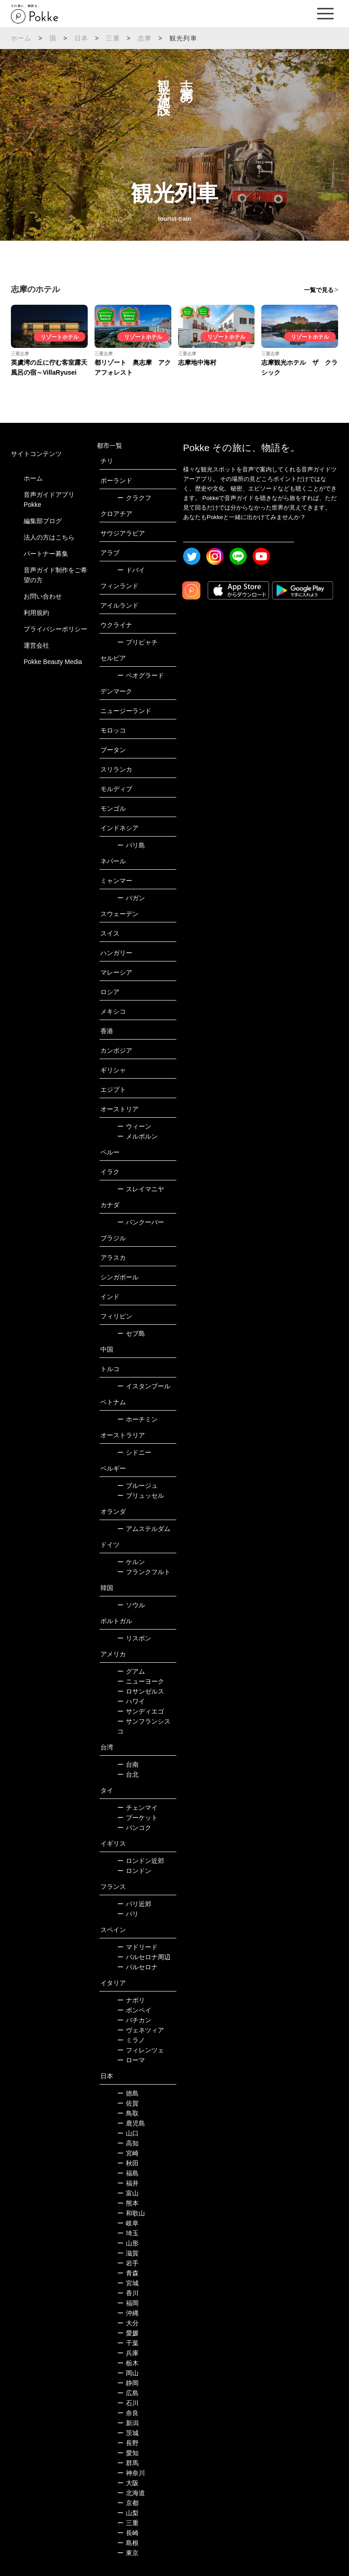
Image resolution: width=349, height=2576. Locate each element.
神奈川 (131, 2473)
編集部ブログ (43, 521)
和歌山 (131, 2213)
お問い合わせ (43, 596)
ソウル (131, 1605)
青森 (128, 2273)
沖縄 (128, 2313)
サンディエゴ (140, 1711)
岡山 (128, 2373)
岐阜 (128, 2223)
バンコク (134, 1827)
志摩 (144, 38)
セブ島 (131, 1333)
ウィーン (134, 1126)
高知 (128, 2143)
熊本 (128, 2203)
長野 (128, 2443)
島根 (128, 2542)
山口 (128, 2133)
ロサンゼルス (140, 1691)
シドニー (134, 1452)
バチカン (134, 2020)
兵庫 (128, 2353)
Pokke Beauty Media (53, 661)
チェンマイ (137, 1807)
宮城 (128, 2283)
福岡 (128, 2303)
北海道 (131, 2493)
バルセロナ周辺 (143, 1957)
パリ (128, 1913)
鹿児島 (131, 2123)
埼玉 (128, 2233)
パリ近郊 (134, 1903)
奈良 (128, 2413)
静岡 (128, 2383)
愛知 (128, 2453)
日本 (81, 38)
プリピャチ (137, 642)
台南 (128, 1764)
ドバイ (131, 570)
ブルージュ (137, 1485)
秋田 (128, 2163)
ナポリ (131, 2000)
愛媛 (128, 2333)
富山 (128, 2193)
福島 (128, 2173)
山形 (128, 2243)
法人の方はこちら (49, 537)
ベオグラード (140, 675)
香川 (128, 2293)
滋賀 (128, 2253)
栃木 (128, 2363)
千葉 (128, 2343)
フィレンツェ (140, 2050)
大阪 (128, 2483)
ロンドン (134, 1870)
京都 (128, 2503)
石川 (128, 2403)
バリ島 (131, 845)
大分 (128, 2323)
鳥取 (128, 2113)
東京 (128, 2552)
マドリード (137, 1947)
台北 (128, 1774)
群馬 (128, 2463)
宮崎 (128, 2153)
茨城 (128, 2433)
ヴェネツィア (140, 2030)
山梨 (128, 2513)
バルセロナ (137, 1967)
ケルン (131, 1561)
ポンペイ (134, 2010)
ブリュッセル (140, 1495)
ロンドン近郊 (140, 1860)
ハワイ (131, 1701)
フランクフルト (143, 1571)
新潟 (128, 2423)
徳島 (128, 2093)
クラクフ (134, 497)
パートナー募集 (46, 553)
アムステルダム (143, 1528)
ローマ (131, 2060)
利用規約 (36, 612)
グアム (131, 1671)
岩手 (128, 2263)
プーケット (137, 1817)
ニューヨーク (140, 1681)
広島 (128, 2393)
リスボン (134, 1638)
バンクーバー (140, 1222)
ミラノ (131, 2040)
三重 (113, 38)
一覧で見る (319, 290)
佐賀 (128, 2103)
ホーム (21, 38)
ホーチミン (137, 1419)
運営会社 (36, 645)
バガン (131, 898)
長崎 (128, 2532)
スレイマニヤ (140, 1189)
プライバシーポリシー (55, 629)
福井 (128, 2183)
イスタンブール (143, 1386)
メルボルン (137, 1136)
